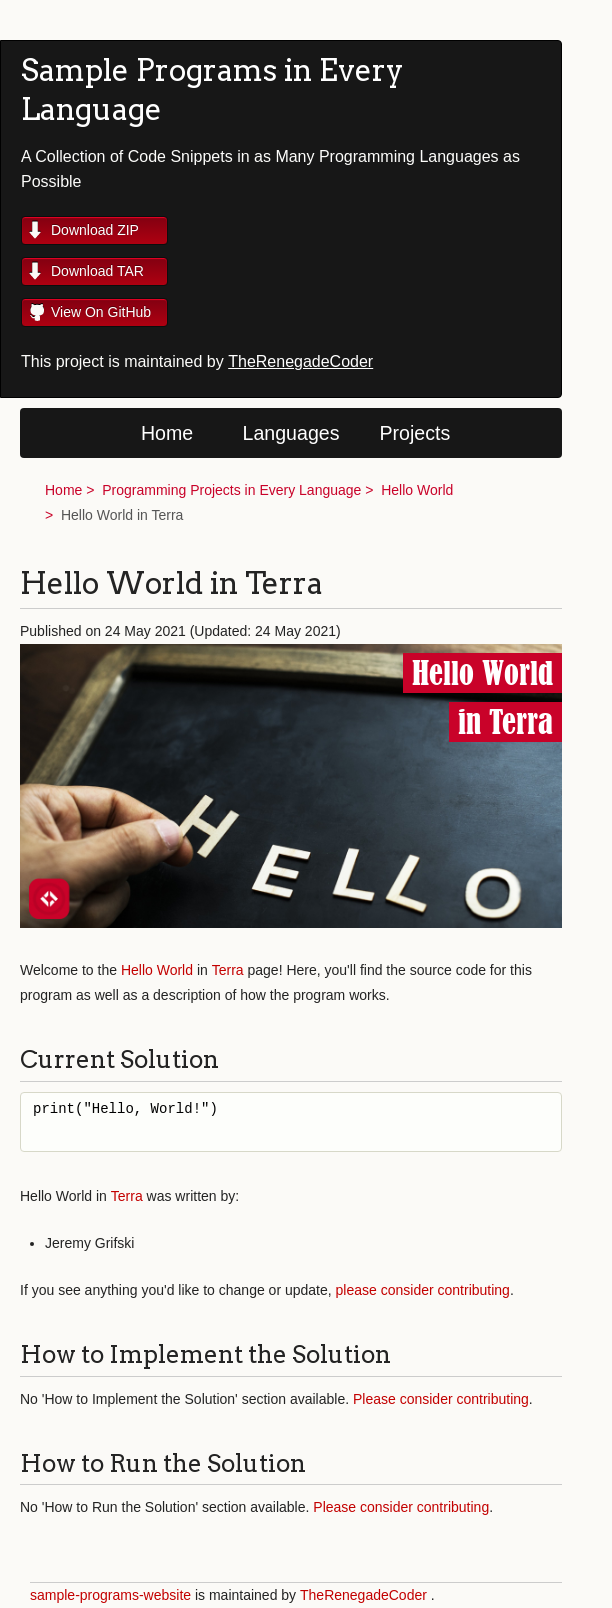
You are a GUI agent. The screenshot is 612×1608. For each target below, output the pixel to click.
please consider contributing (423, 1290)
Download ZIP (95, 230)
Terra (228, 970)
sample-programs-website (110, 1595)
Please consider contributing (441, 1399)
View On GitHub (101, 312)
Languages (291, 433)
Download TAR (97, 271)
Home (167, 433)
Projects (415, 433)
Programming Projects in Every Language (231, 490)
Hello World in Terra (122, 515)
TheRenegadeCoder (300, 361)
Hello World (417, 490)
